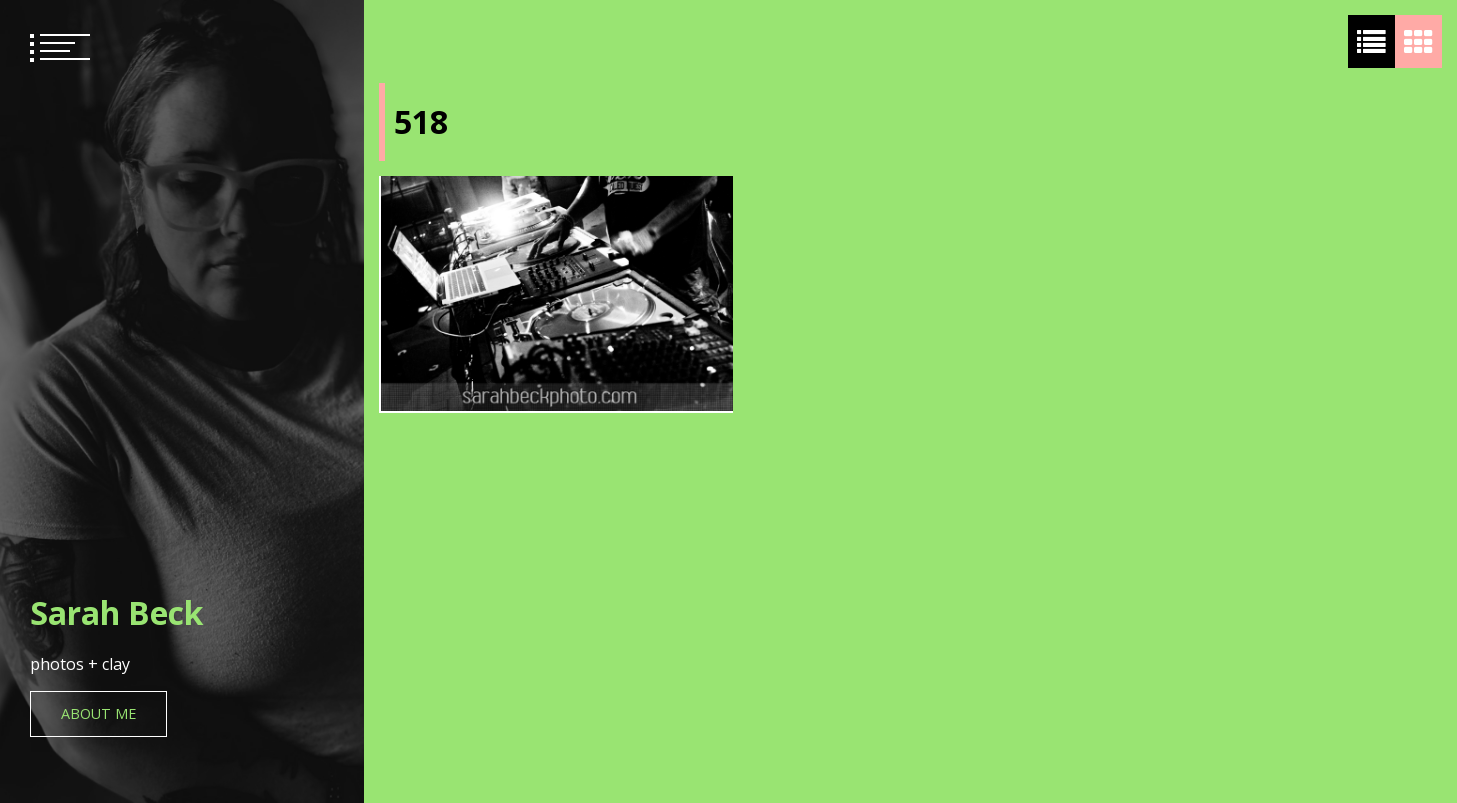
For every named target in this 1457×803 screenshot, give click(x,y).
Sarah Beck (116, 612)
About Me (98, 713)
